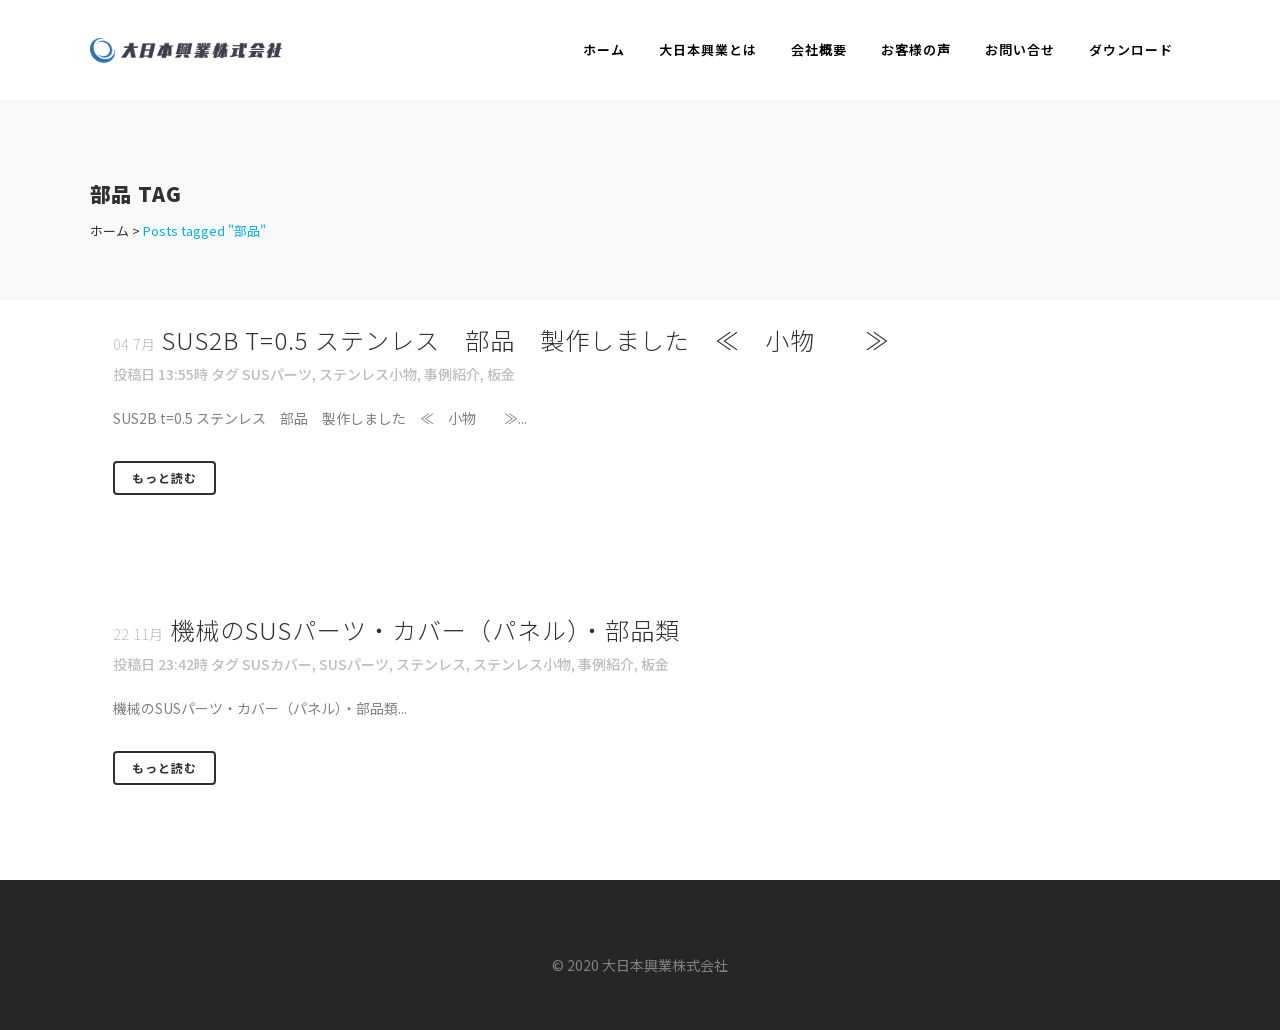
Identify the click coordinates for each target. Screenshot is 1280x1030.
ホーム (109, 230)
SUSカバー (277, 664)
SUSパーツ (277, 374)
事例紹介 (452, 374)
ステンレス (431, 664)
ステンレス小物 (368, 374)
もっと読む (164, 477)
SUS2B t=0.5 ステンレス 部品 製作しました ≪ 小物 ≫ (526, 339)
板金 (501, 374)
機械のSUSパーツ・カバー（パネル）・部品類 (425, 629)
